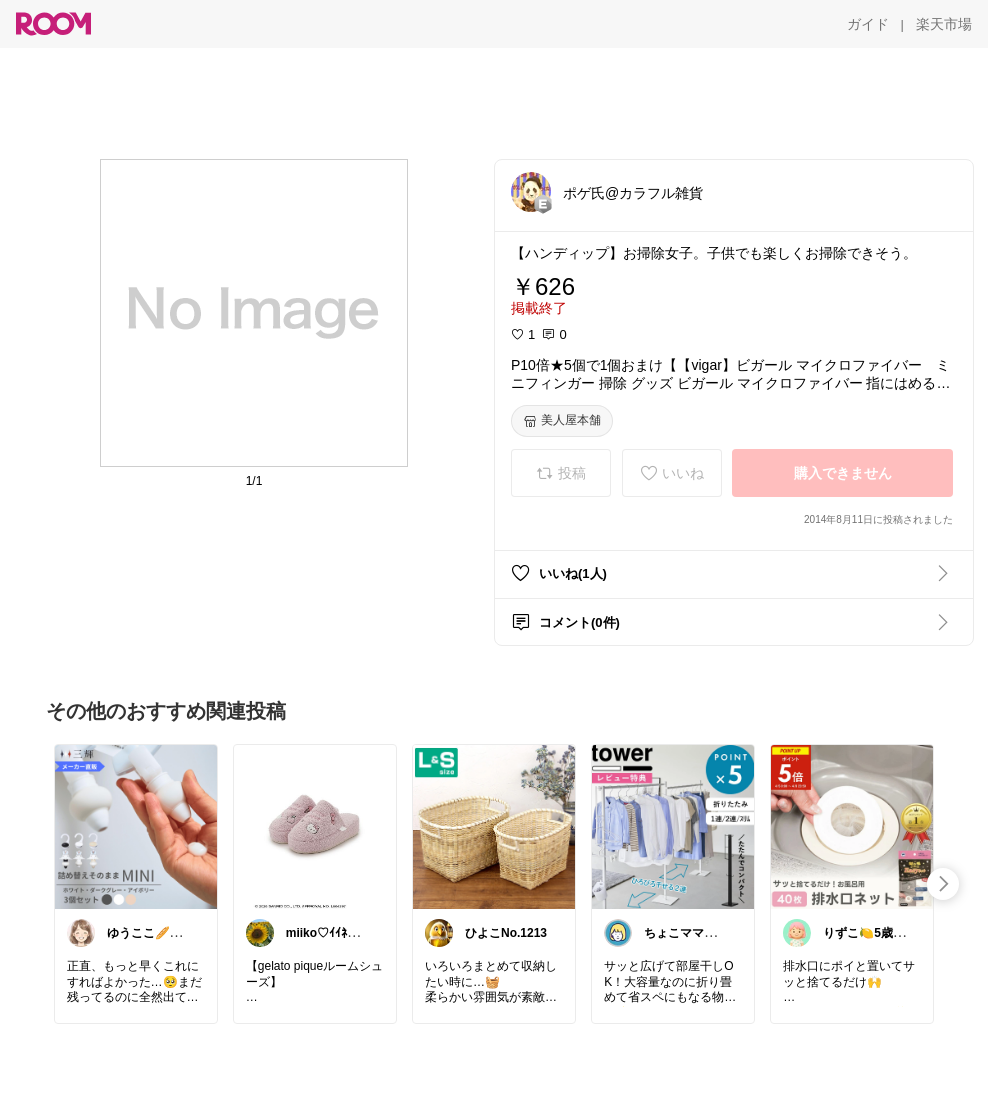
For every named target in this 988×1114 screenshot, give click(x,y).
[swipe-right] (943, 884)
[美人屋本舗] (562, 421)
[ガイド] (868, 24)
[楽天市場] (944, 24)
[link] (136, 826)
